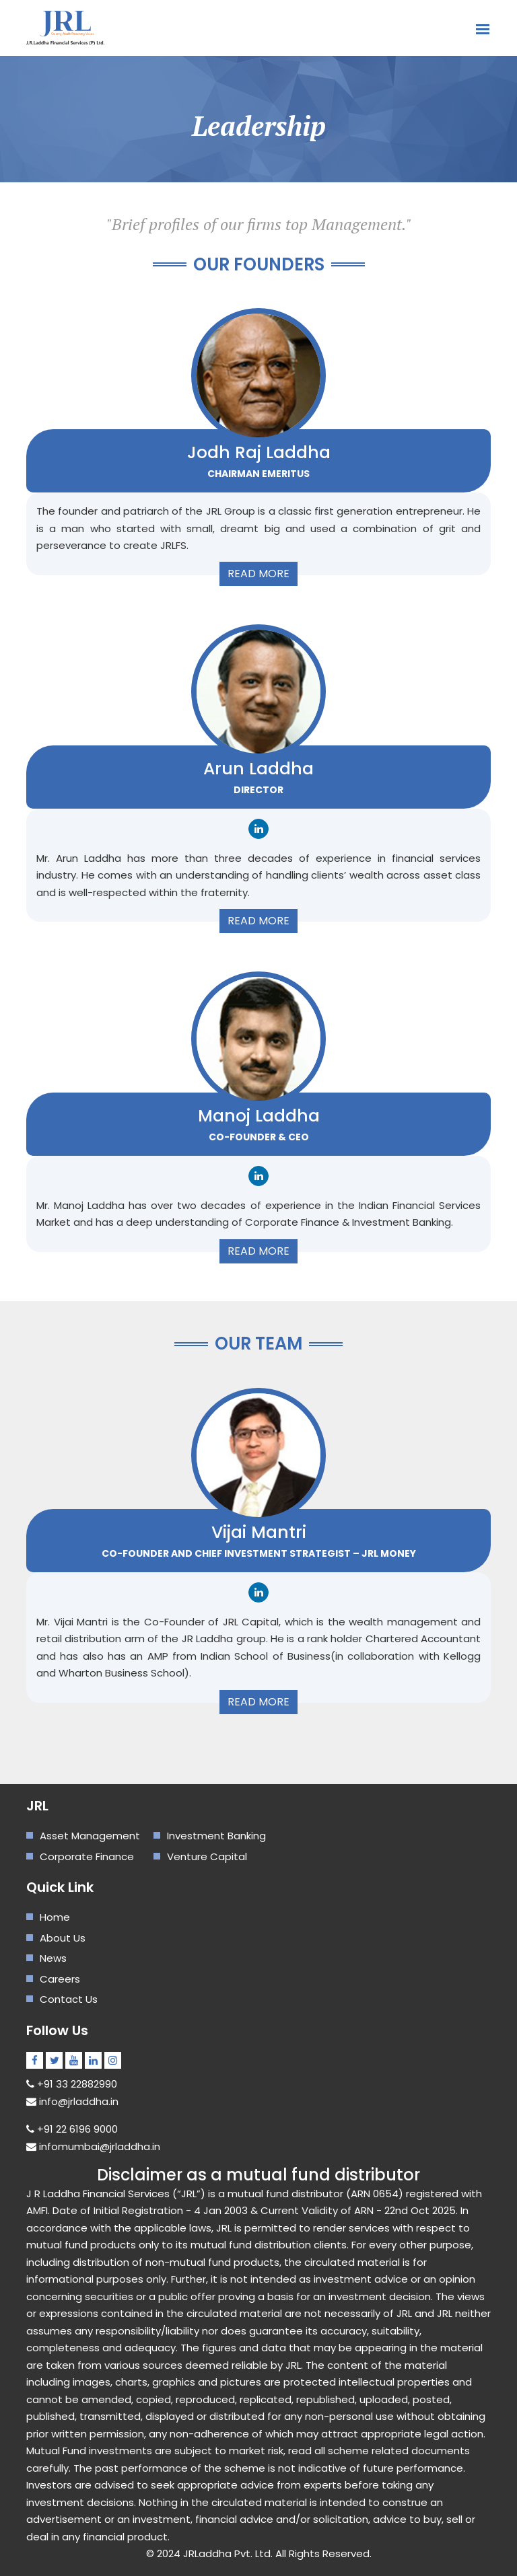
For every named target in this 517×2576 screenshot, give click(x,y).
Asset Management (90, 1836)
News (53, 1958)
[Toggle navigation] (483, 22)
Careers (60, 1979)
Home (55, 1917)
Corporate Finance (87, 1856)
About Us (62, 1938)
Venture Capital (207, 1856)
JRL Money (388, 1553)
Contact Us (69, 1999)
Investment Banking (216, 1836)
